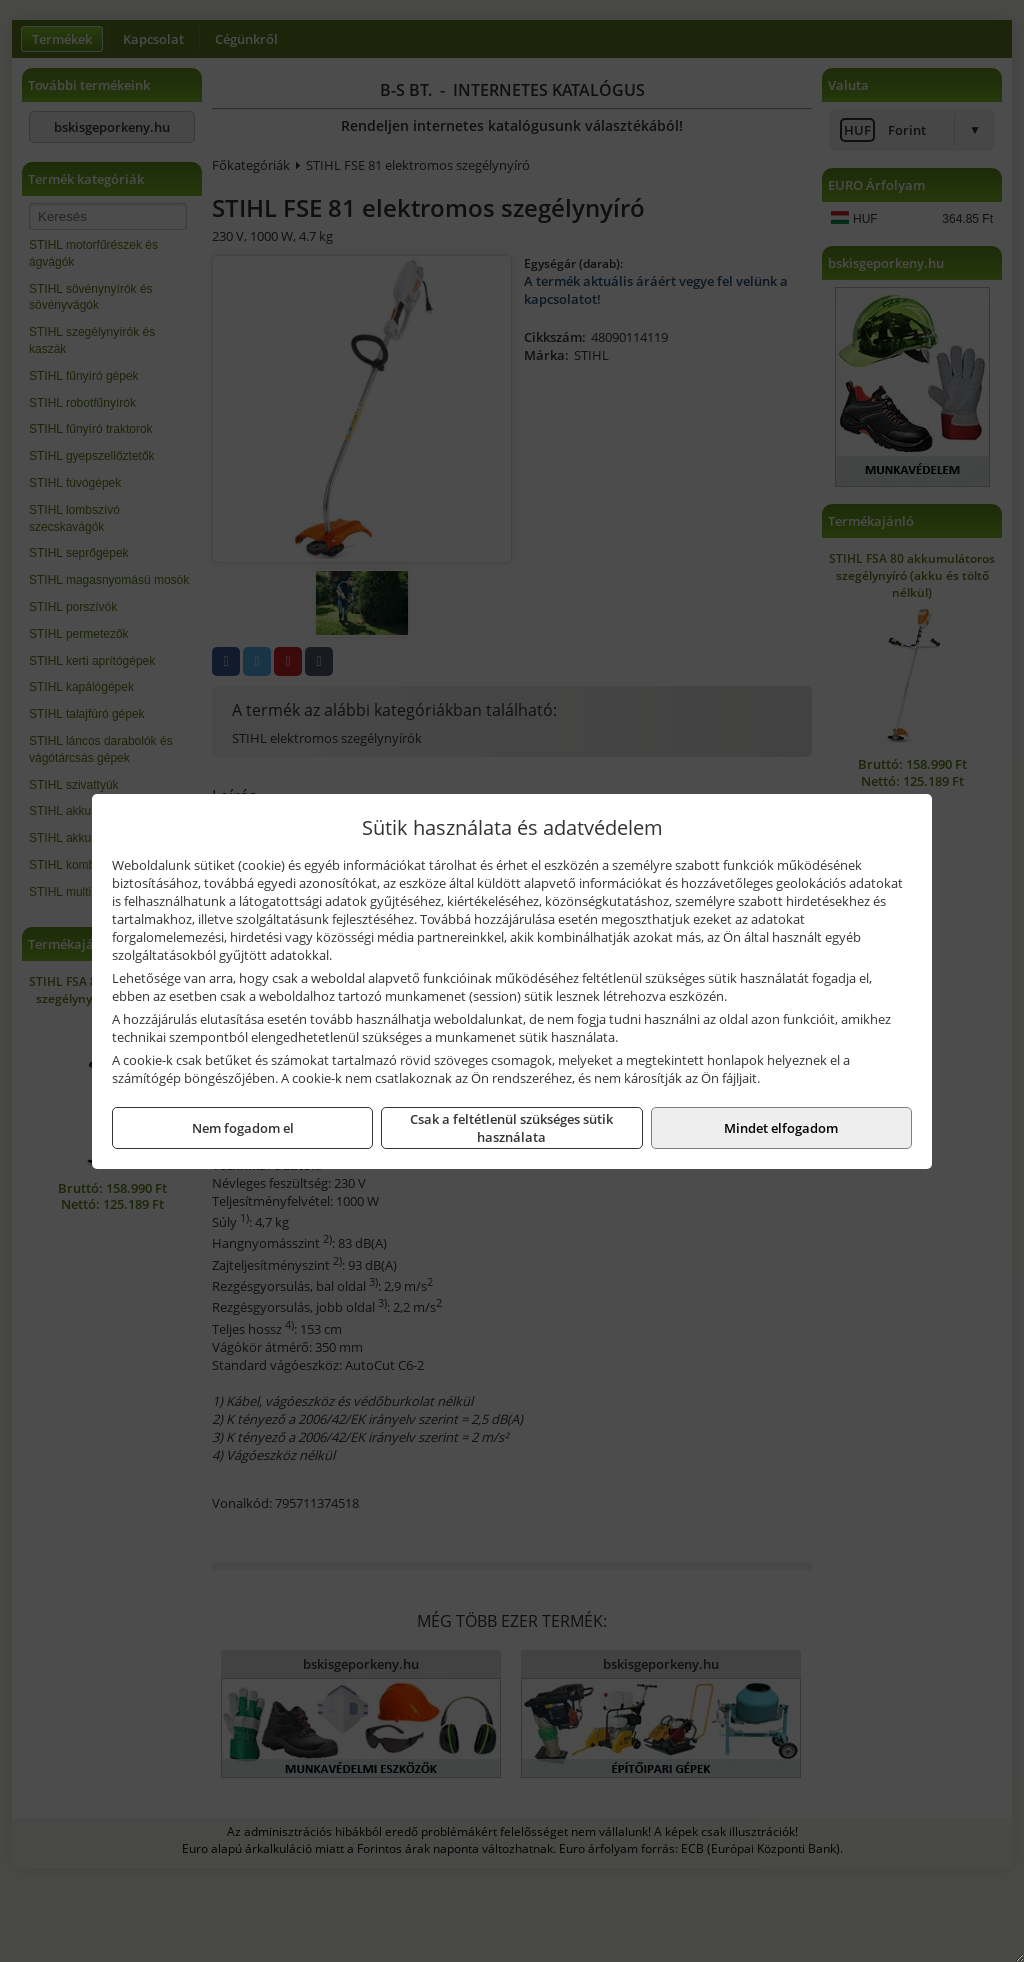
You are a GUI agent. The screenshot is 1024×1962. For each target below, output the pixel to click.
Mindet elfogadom (781, 1128)
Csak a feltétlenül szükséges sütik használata (511, 1128)
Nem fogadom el (243, 1128)
